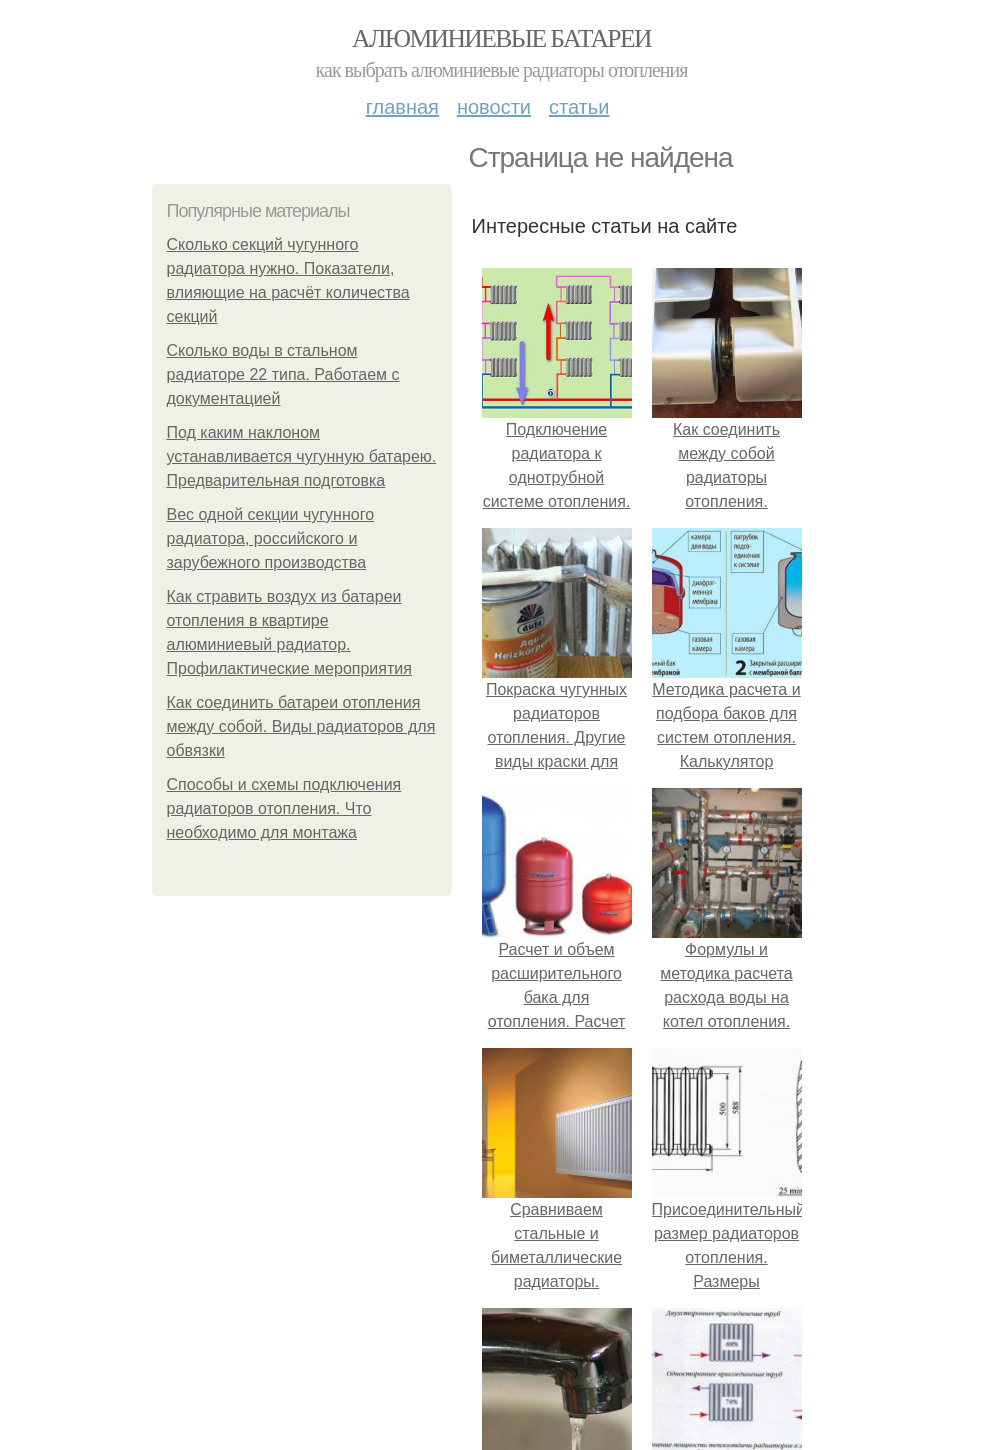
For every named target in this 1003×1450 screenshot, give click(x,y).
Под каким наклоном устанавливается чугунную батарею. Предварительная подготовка (302, 456)
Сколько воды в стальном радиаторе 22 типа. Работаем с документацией (283, 374)
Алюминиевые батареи (501, 38)
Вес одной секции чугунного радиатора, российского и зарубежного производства (271, 538)
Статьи (579, 107)
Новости (494, 107)
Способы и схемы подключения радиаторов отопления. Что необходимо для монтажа (284, 808)
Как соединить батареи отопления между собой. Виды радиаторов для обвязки (301, 726)
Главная (402, 107)
